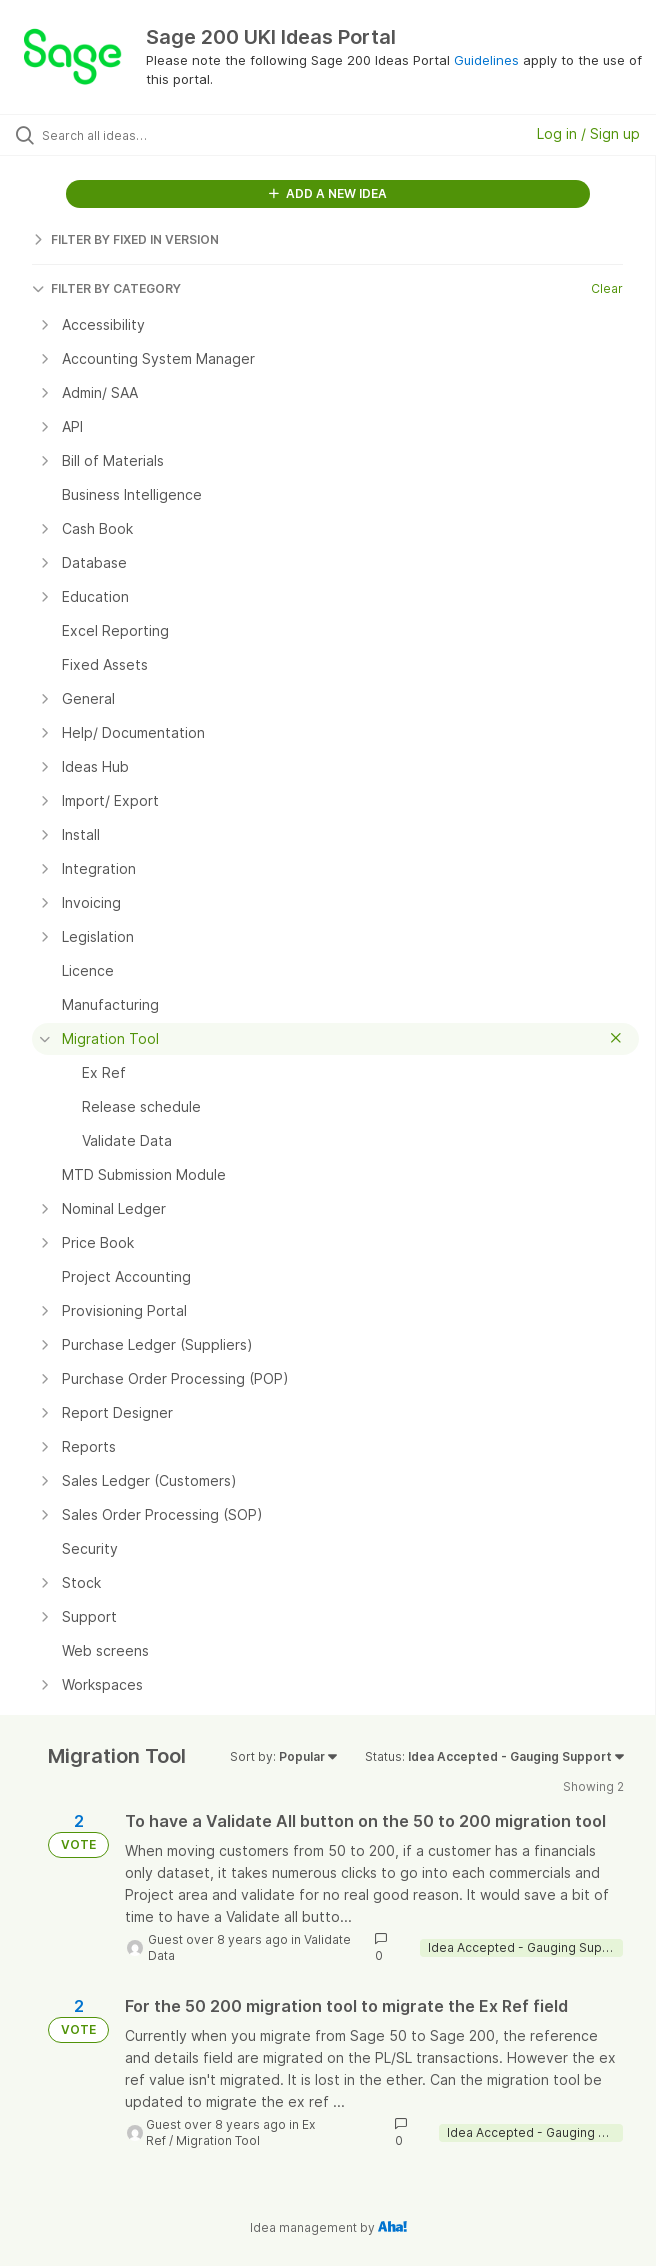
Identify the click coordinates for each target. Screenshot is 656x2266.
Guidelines (486, 60)
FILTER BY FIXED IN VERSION (125, 239)
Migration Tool (218, 2140)
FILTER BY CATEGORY (106, 288)
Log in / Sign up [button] (588, 133)
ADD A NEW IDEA (328, 193)
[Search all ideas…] (155, 135)
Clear (607, 288)
